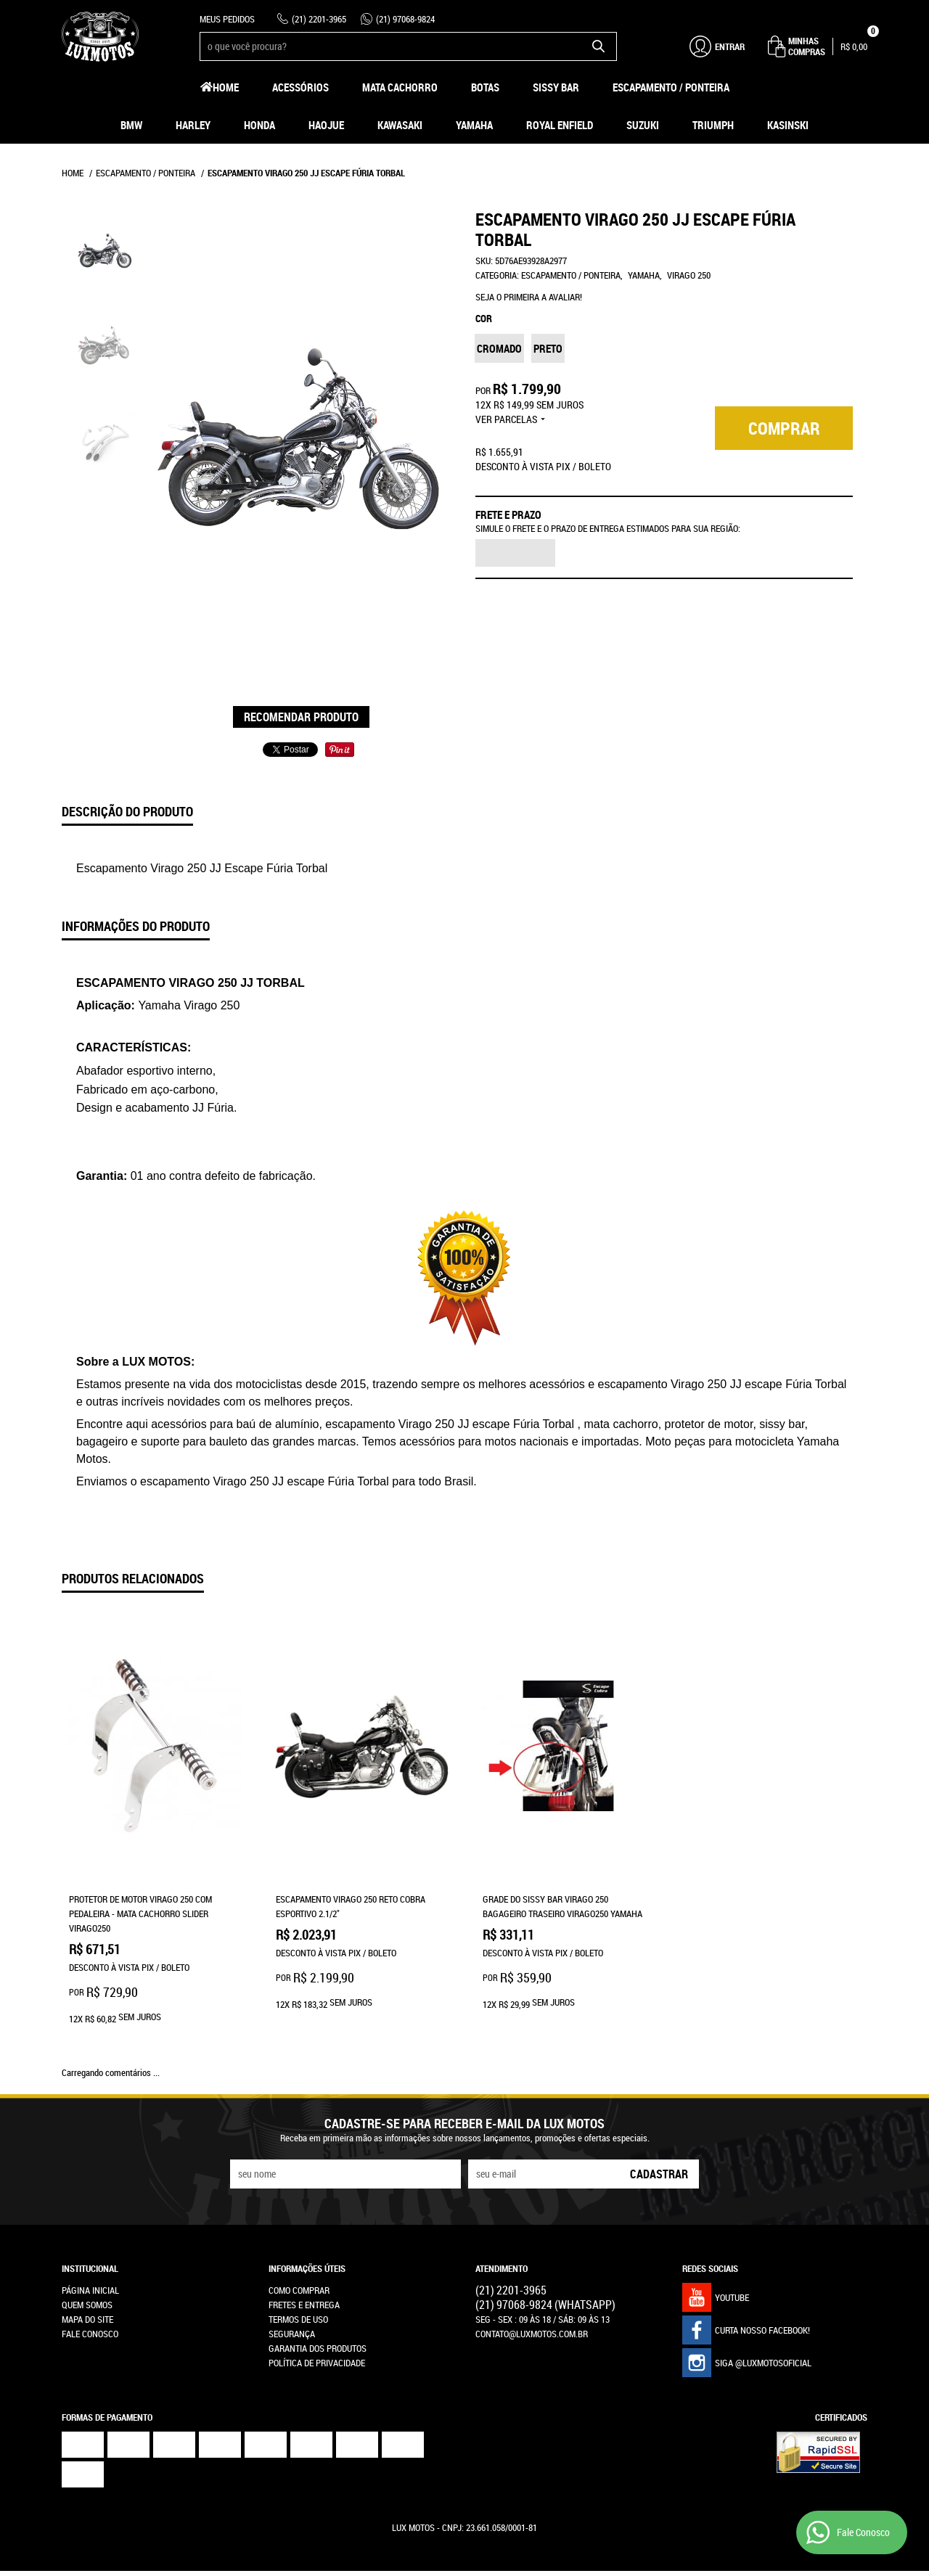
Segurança (292, 2286)
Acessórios (300, 87)
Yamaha (474, 125)
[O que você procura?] (599, 46)
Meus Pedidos (227, 18)
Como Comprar (299, 2242)
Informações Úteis (307, 2221)
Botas (485, 87)
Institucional (90, 2221)
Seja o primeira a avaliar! (528, 296)
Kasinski (788, 125)
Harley (193, 125)
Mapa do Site (87, 2271)
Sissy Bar (556, 87)
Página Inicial (90, 2242)
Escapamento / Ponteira (671, 87)
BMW (131, 125)
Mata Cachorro (400, 87)
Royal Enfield (559, 125)
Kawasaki (399, 125)
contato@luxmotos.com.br (531, 2286)
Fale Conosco (90, 2286)
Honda (259, 125)
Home (226, 87)
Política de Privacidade (317, 2315)
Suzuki (642, 125)
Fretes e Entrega (304, 2257)
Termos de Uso (298, 2271)
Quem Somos (87, 2257)
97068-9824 (405, 18)
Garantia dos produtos (318, 2301)
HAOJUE (326, 125)
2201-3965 (319, 18)
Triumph (713, 125)
